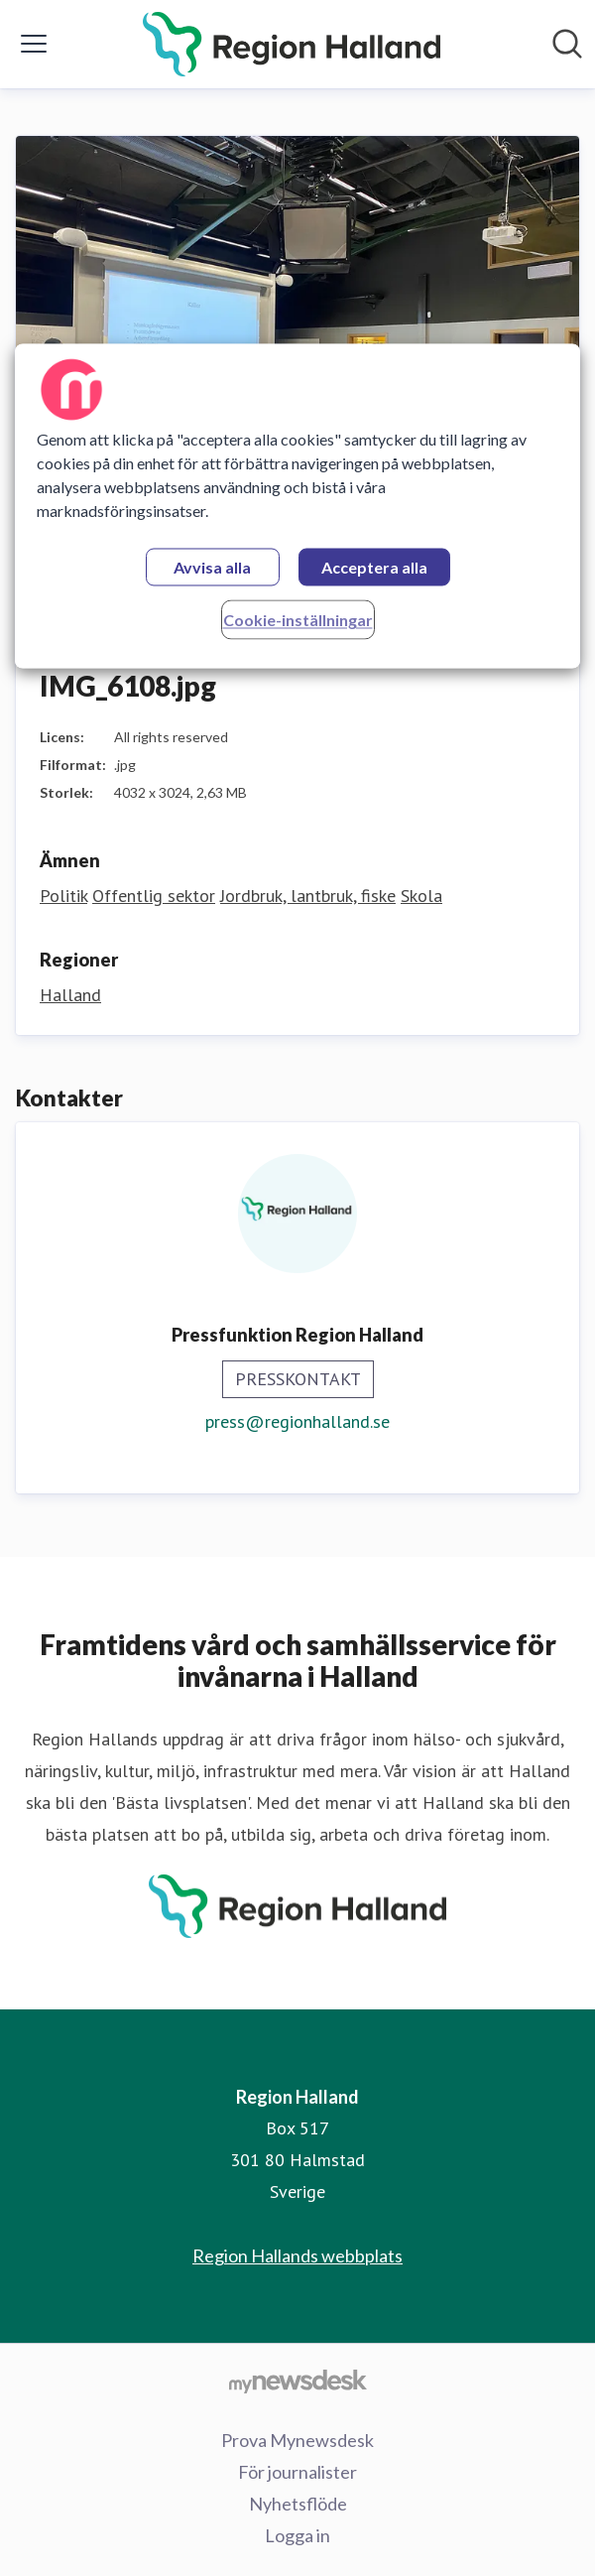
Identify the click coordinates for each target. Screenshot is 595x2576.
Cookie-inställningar (298, 620)
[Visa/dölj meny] (34, 44)
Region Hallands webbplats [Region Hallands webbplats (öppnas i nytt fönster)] (297, 2255)
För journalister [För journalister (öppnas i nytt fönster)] (297, 2472)
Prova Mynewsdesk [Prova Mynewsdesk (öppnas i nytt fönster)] (297, 2440)
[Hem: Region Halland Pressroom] (291, 44)
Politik (63, 895)
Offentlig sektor (153, 895)
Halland (70, 994)
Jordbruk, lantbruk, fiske (308, 895)
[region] (297, 506)
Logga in (297, 2535)
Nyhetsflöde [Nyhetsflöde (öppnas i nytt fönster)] (298, 2503)
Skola (421, 895)
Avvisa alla (212, 568)
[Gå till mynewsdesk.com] (297, 2380)
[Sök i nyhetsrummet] (567, 44)
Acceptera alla (374, 568)
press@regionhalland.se (297, 1421)
